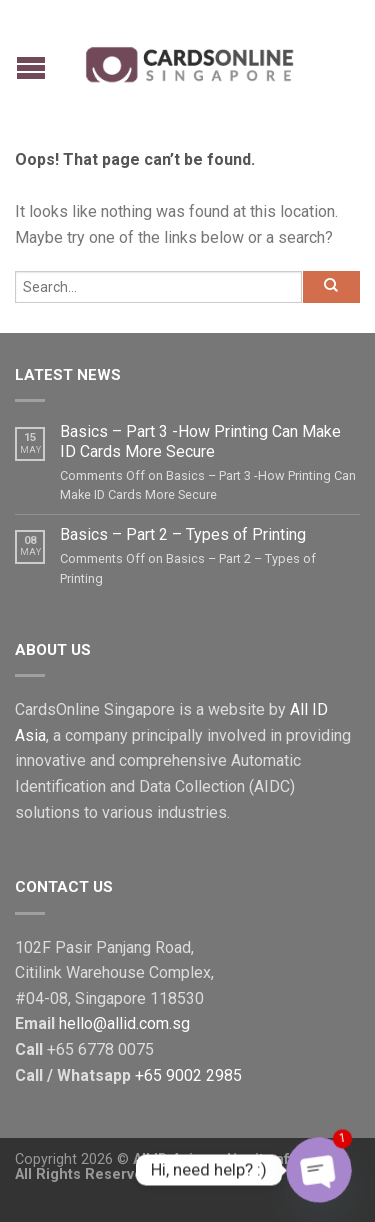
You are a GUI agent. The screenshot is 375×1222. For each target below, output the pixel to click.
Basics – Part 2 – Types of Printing (183, 534)
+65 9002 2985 (188, 1075)
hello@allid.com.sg (124, 1023)
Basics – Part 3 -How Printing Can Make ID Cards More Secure (200, 441)
